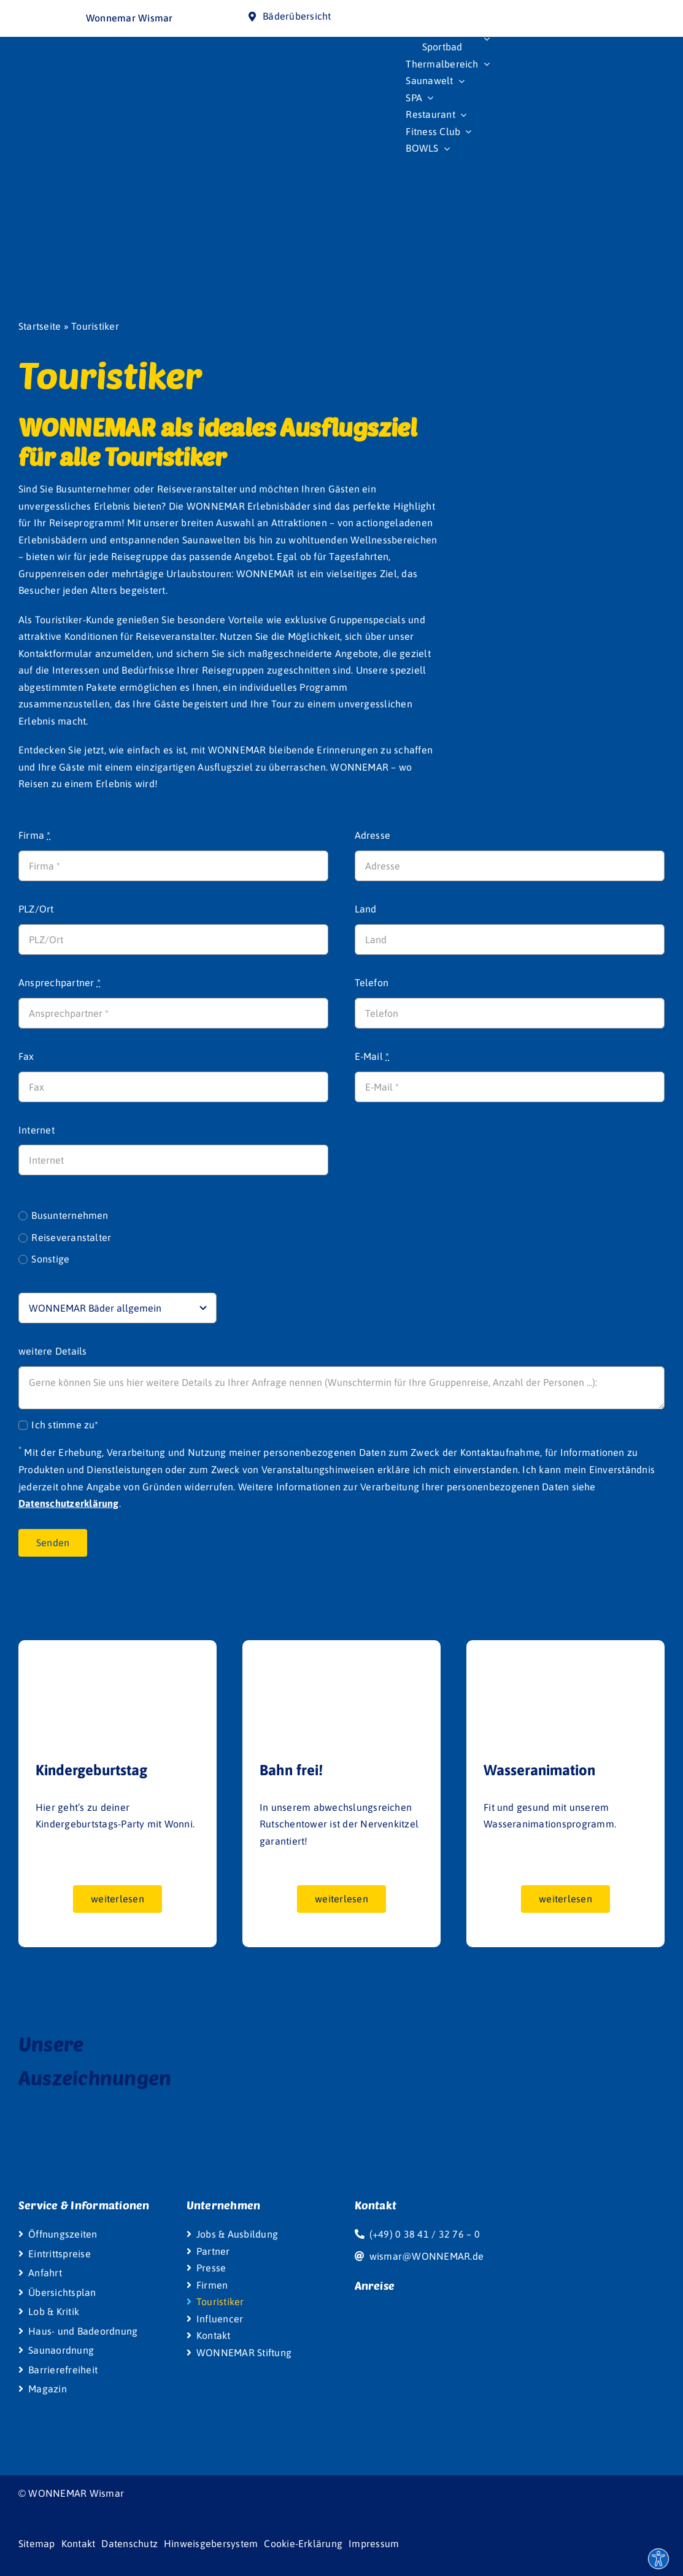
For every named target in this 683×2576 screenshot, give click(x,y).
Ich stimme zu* (64, 1424)
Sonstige (50, 1258)
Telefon (372, 982)
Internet (36, 1129)
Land (366, 908)
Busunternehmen (69, 1215)
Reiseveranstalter (71, 1237)
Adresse (373, 835)
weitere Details (52, 1350)
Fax (26, 1056)
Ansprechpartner (59, 982)
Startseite (39, 326)
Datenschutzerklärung (68, 1503)
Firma (34, 835)
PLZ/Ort (36, 908)
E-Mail (372, 1056)
